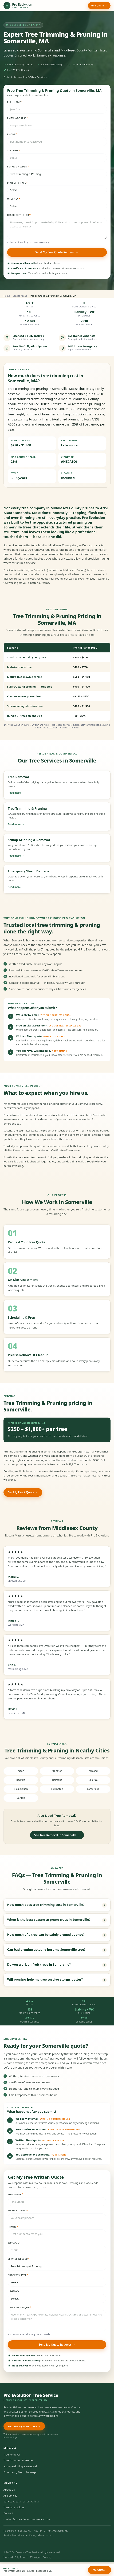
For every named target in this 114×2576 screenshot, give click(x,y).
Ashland (93, 1770)
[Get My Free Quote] (99, 5)
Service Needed (18, 166)
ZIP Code (13, 150)
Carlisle (21, 1797)
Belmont (57, 1779)
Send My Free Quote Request (57, 252)
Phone (12, 134)
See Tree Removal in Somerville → (57, 1835)
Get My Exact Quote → (23, 1492)
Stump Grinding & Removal (20, 2466)
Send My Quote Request (57, 2344)
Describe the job (19, 214)
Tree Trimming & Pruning (18, 2460)
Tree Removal (11, 2454)
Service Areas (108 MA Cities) (20, 2501)
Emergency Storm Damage (19, 2472)
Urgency (13, 198)
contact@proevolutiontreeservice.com (26, 2519)
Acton (21, 1770)
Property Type (17, 182)
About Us (9, 2489)
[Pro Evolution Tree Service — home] (17, 5)
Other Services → (39, 77)
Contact (8, 2513)
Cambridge (93, 1789)
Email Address (17, 118)
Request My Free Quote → (24, 2426)
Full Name (14, 102)
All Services (10, 2495)
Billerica (93, 1779)
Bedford (20, 1779)
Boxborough (21, 1789)
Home (6, 295)
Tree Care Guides (13, 2507)
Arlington (57, 1770)
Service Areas (20, 295)
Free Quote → (100, 2569)
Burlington (57, 1789)
